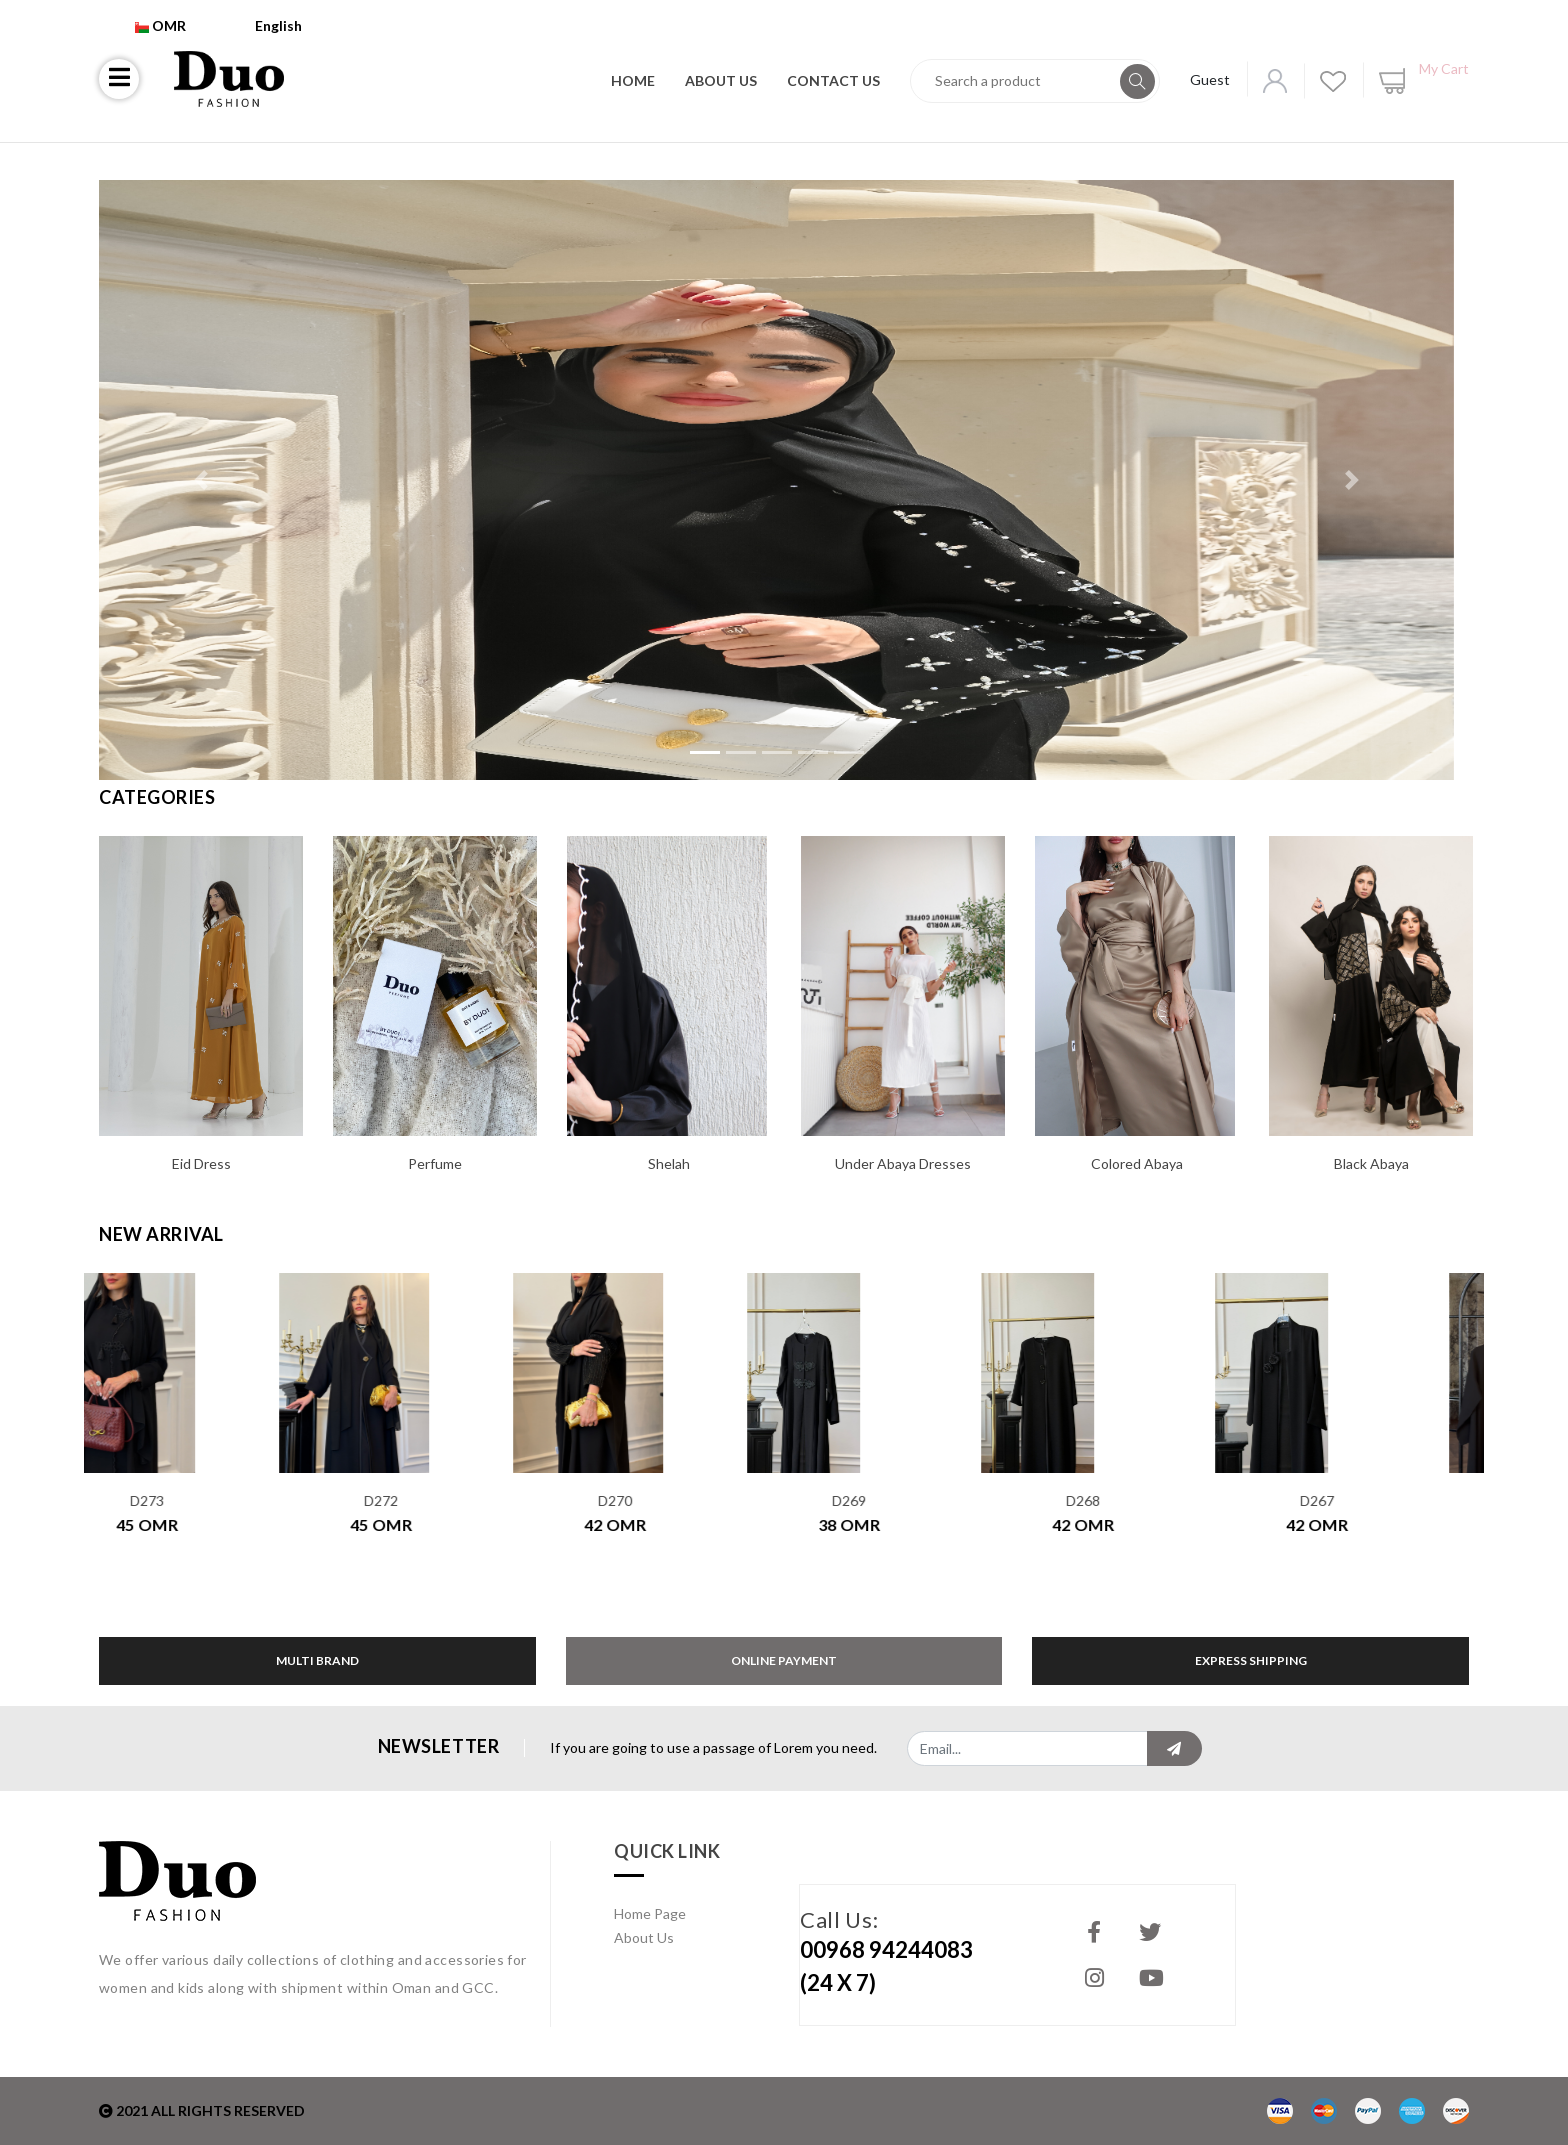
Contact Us (833, 80)
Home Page (650, 1913)
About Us (721, 80)
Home (633, 80)
